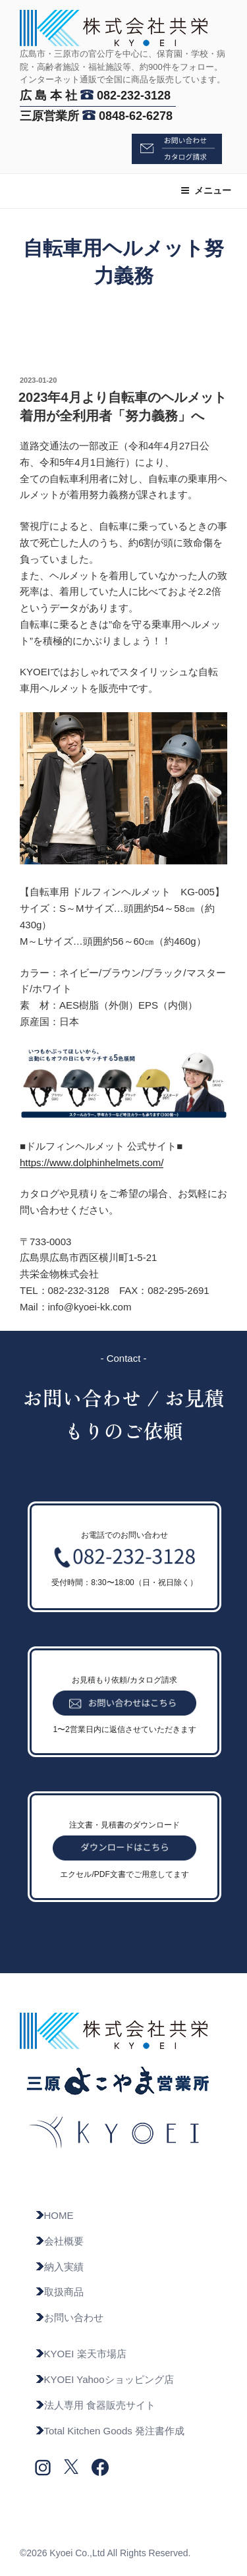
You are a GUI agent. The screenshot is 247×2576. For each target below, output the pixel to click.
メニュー (205, 190)
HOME (54, 2215)
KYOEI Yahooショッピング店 (104, 2379)
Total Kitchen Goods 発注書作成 (109, 2430)
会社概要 (59, 2241)
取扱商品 (59, 2291)
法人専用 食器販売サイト (95, 2405)
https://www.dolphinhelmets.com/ (91, 1162)
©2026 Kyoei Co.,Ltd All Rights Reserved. (105, 2553)
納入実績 (59, 2266)
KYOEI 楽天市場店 (80, 2353)
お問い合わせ (69, 2317)
